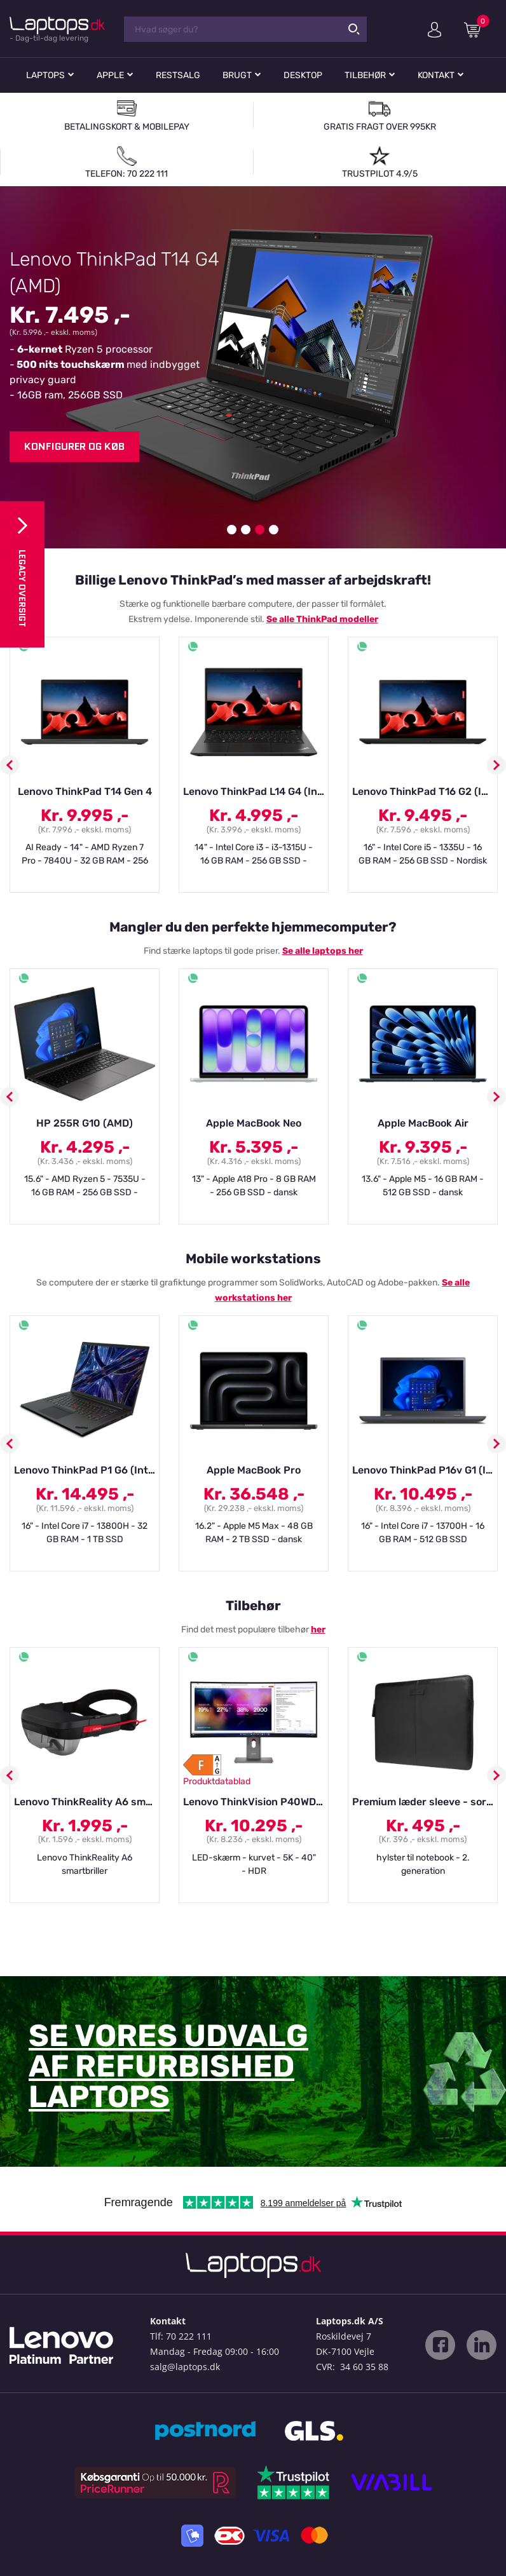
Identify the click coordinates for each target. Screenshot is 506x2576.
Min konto (434, 30)
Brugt (237, 75)
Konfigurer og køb (74, 446)
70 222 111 (189, 2336)
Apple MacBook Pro (254, 1470)
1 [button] (231, 529)
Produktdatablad (216, 1781)
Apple (110, 75)
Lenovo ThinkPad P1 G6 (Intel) (87, 1470)
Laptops (45, 75)
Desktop (303, 75)
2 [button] (245, 529)
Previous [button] (9, 765)
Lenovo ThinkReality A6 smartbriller (101, 1802)
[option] (253, 367)
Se (272, 619)
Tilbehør (365, 75)
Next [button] (496, 765)
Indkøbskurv (476, 29)
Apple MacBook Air (423, 1123)
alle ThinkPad (308, 619)
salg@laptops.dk (185, 2367)
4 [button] (273, 529)
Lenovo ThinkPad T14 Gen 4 (85, 791)
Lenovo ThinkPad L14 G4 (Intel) (258, 791)
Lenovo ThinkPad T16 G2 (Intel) (428, 791)
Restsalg (178, 75)
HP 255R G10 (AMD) (84, 1123)
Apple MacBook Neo (253, 1123)
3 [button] (259, 529)
